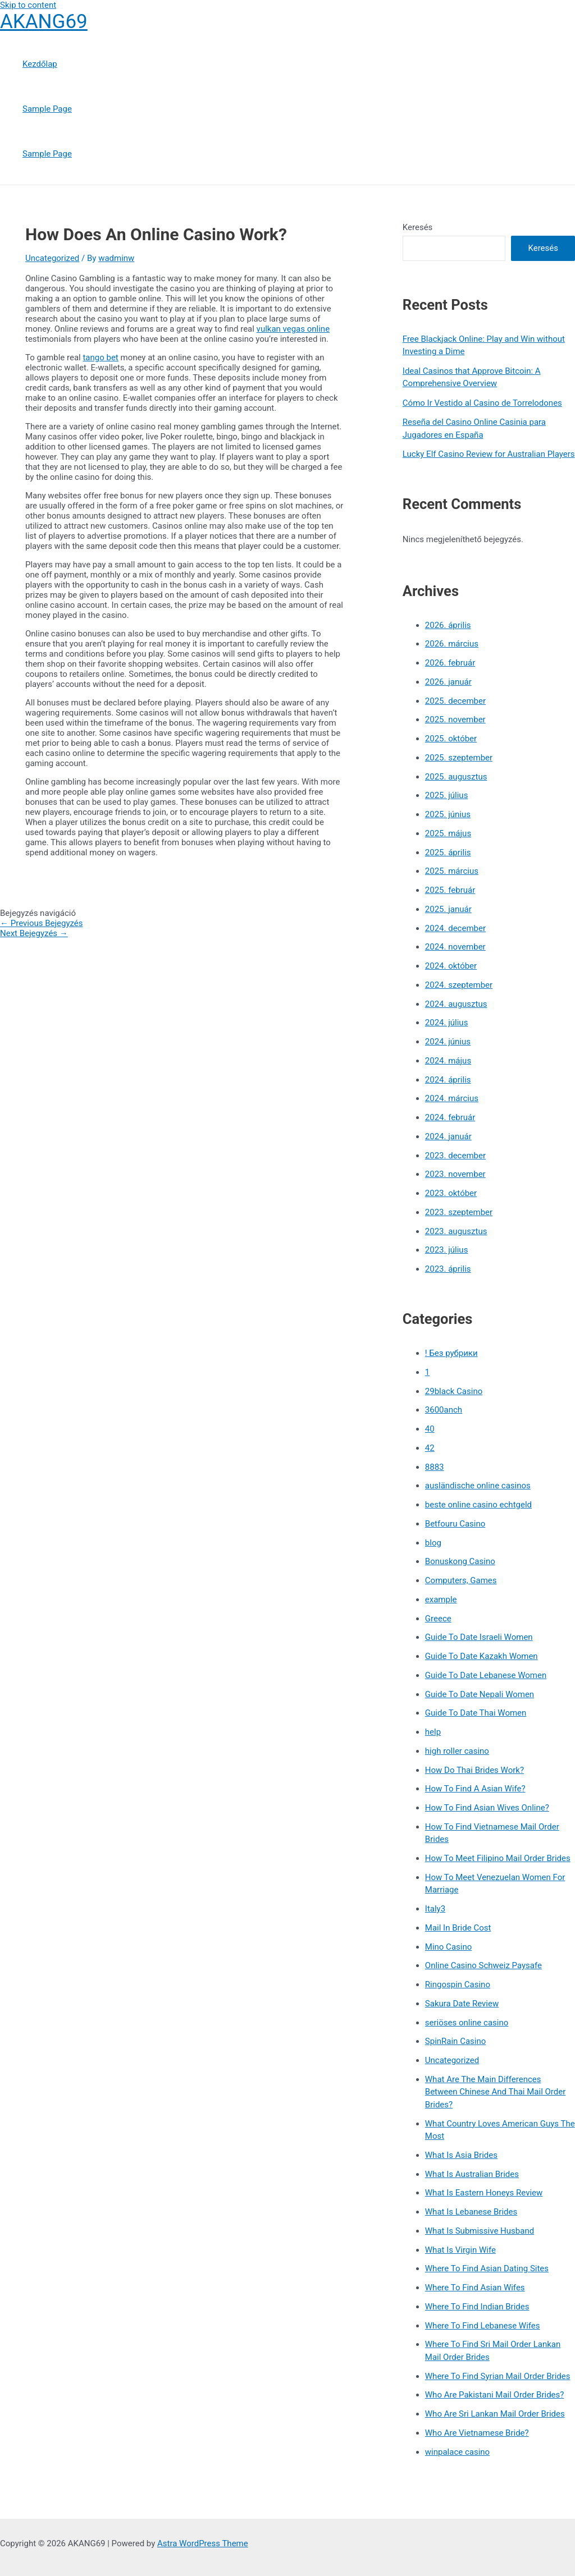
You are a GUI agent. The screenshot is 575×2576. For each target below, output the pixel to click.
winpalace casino (457, 2452)
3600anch (443, 1410)
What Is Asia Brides (461, 2155)
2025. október (451, 739)
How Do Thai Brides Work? (474, 1770)
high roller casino (457, 1751)
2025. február (450, 890)
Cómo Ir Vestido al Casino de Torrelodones (482, 403)
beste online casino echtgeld (478, 1505)
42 (430, 1448)
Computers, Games (461, 1580)
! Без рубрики (451, 1353)
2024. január (448, 1136)
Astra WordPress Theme (202, 2543)
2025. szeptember (458, 758)
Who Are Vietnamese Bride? (477, 2433)
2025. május (448, 833)
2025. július (446, 795)
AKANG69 (44, 21)
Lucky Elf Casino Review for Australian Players (489, 454)
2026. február (450, 663)
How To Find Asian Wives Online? (487, 1808)
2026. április (448, 625)
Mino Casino (448, 1947)
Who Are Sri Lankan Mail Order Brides (495, 2414)
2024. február (450, 1117)
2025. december (455, 701)
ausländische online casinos (478, 1485)
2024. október (451, 966)
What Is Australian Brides (472, 2174)
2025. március (451, 871)
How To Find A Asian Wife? (475, 1789)
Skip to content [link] (28, 5)
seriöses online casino (466, 2023)
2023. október (451, 1193)
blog (433, 1543)
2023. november (455, 1174)
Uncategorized (52, 258)
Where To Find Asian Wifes (475, 2287)
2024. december (455, 928)
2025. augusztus (456, 777)
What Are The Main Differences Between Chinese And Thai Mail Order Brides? (495, 2092)
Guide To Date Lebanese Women (485, 1675)
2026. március (451, 644)
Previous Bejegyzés (41, 923)
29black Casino (453, 1391)
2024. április (448, 1080)
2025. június (448, 814)
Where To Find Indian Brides (477, 2307)
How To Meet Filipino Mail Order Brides (498, 1858)
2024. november (455, 947)
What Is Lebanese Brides (471, 2212)
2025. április (448, 852)
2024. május (448, 1061)
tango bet (100, 357)
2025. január (448, 909)
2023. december (455, 1156)
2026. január (448, 682)
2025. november (455, 719)
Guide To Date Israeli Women (479, 1637)
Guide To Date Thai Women (476, 1713)
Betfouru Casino (455, 1524)
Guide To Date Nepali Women (479, 1694)
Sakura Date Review (462, 2004)
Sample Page (47, 109)
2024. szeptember (458, 985)
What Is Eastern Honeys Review (483, 2193)
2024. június (448, 1042)
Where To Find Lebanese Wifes (482, 2326)
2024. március (451, 1098)
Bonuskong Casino (460, 1561)
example (441, 1599)
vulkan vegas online (293, 329)
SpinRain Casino (455, 2041)
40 (430, 1429)
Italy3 (435, 1909)
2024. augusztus (456, 1004)
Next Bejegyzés (34, 933)
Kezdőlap (39, 64)
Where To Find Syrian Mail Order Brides (498, 2376)
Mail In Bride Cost (458, 1928)
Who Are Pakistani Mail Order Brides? (494, 2395)
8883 (434, 1467)
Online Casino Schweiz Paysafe (483, 1965)
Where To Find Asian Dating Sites (487, 2268)
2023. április (448, 1269)
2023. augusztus (456, 1231)
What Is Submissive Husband (479, 2231)
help (433, 1732)
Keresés (418, 227)
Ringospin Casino (457, 1984)
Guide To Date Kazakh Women (481, 1656)
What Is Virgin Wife (460, 2250)
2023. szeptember (458, 1212)
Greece (438, 1619)
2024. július (446, 1022)
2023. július (446, 1250)
